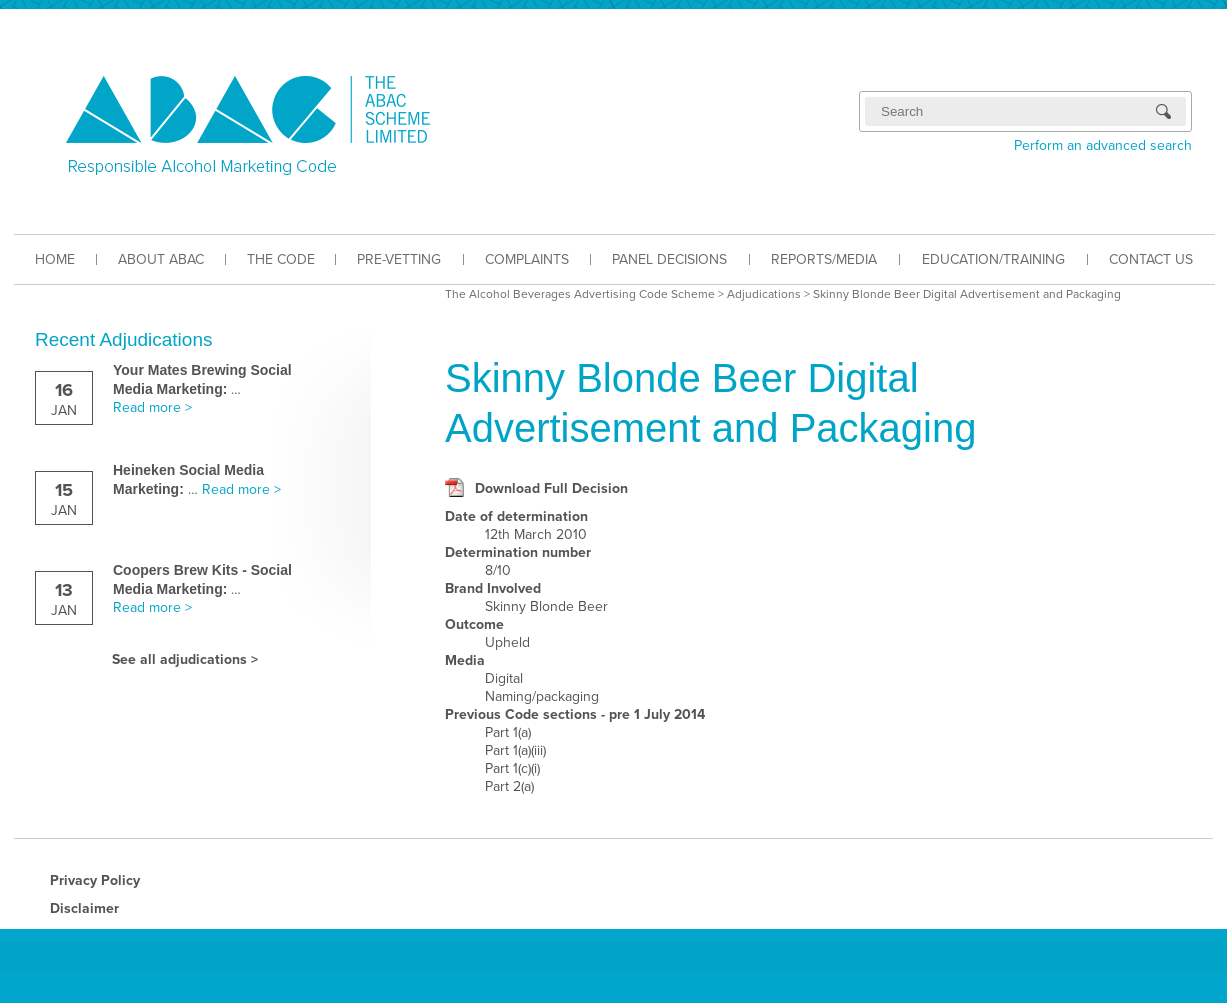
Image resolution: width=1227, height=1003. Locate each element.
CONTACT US (1151, 259)
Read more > (152, 407)
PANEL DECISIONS (669, 259)
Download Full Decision (551, 488)
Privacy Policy (95, 880)
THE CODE (281, 259)
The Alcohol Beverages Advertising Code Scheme (580, 294)
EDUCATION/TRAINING (993, 259)
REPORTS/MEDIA (824, 259)
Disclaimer (84, 908)
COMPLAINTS (527, 259)
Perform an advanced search (1103, 145)
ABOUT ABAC (161, 259)
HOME (55, 259)
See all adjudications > (185, 659)
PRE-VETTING (399, 259)
